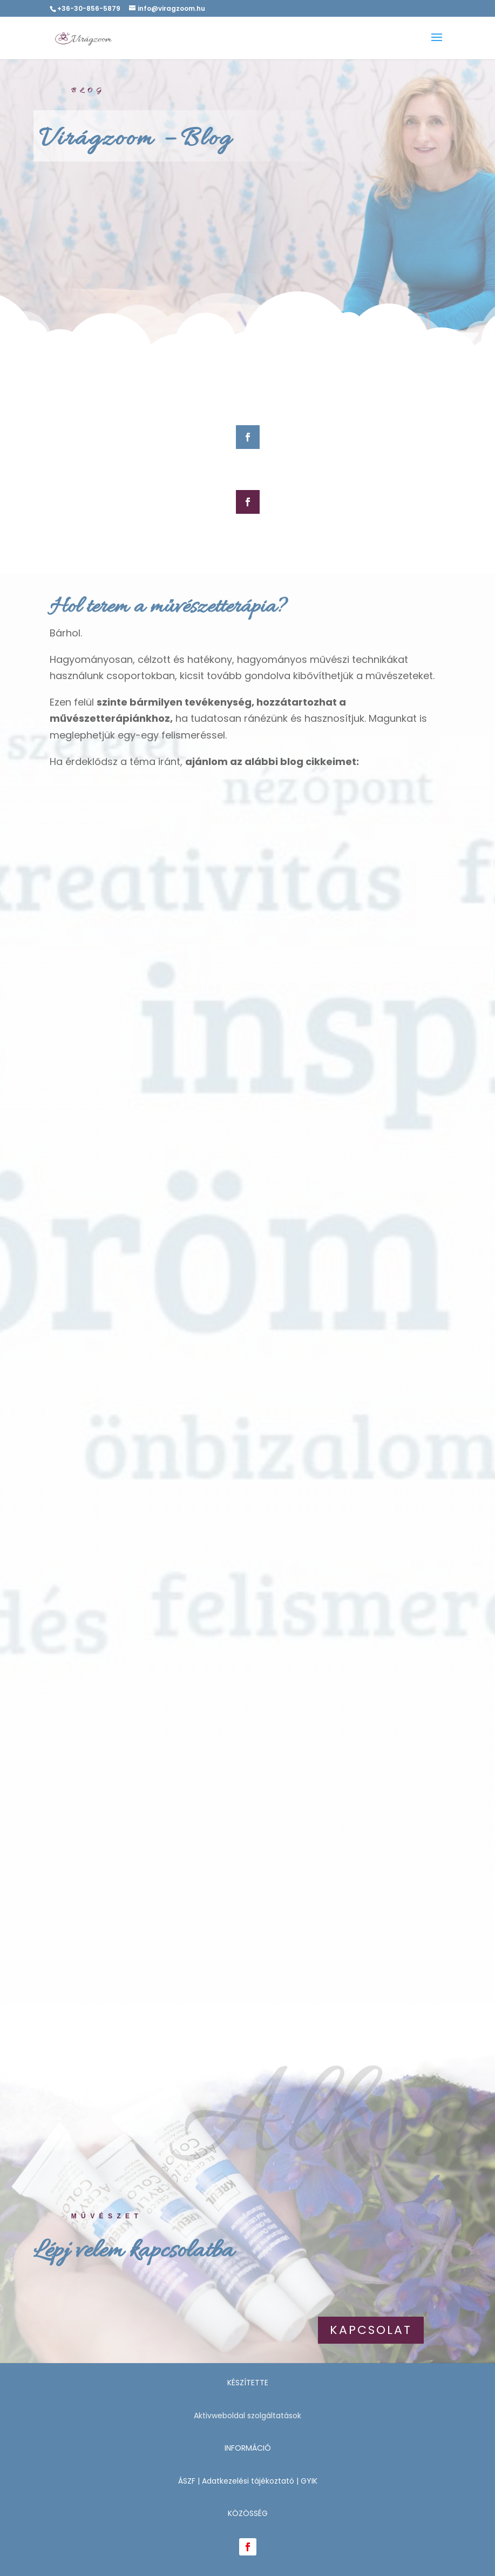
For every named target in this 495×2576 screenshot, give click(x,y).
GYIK (309, 2481)
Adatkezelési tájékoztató (248, 2481)
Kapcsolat (371, 2330)
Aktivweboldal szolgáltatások (247, 2415)
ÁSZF (186, 2481)
